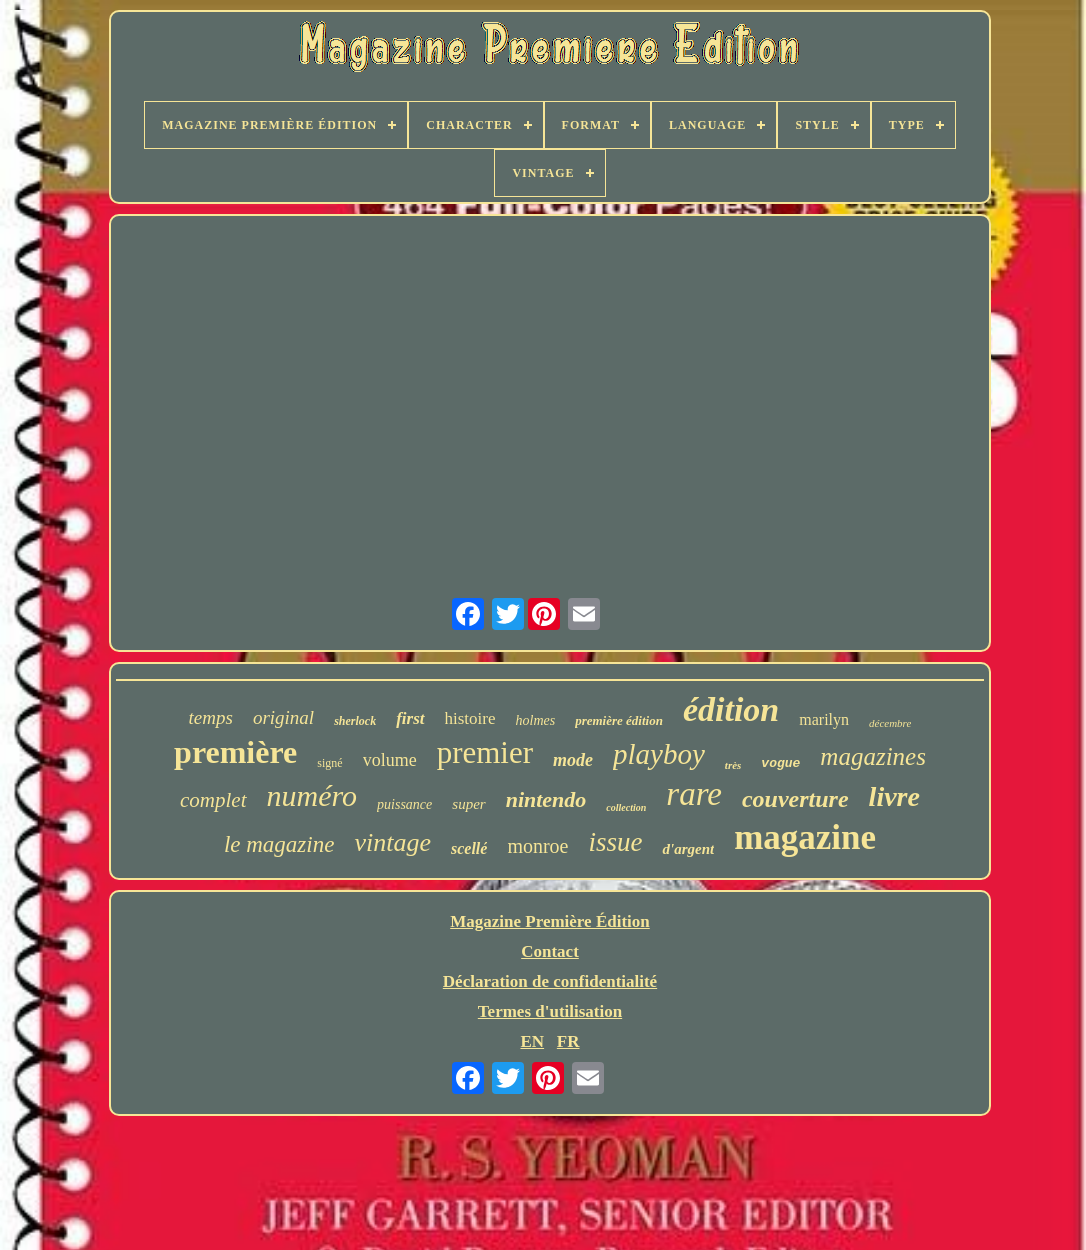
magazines (873, 756)
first (410, 718)
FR (568, 1041)
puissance (404, 804)
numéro (312, 795)
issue (615, 842)
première (235, 752)
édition (731, 709)
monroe (537, 846)
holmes (536, 720)
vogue (780, 763)
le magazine (279, 844)
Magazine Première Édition (550, 921)
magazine (805, 837)
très (733, 765)
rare (694, 794)
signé (329, 763)
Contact (550, 951)
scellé (469, 848)
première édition (619, 720)
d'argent (688, 849)
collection (626, 807)
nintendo (546, 799)
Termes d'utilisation (550, 1011)
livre (894, 796)
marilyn (824, 719)
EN (532, 1041)
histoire (470, 718)
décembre (890, 723)
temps (211, 717)
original (283, 717)
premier (485, 752)
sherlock (355, 721)
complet (213, 800)
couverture (795, 799)
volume (390, 760)
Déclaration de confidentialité (550, 981)
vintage (392, 842)
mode (573, 760)
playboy (659, 754)
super (468, 804)
